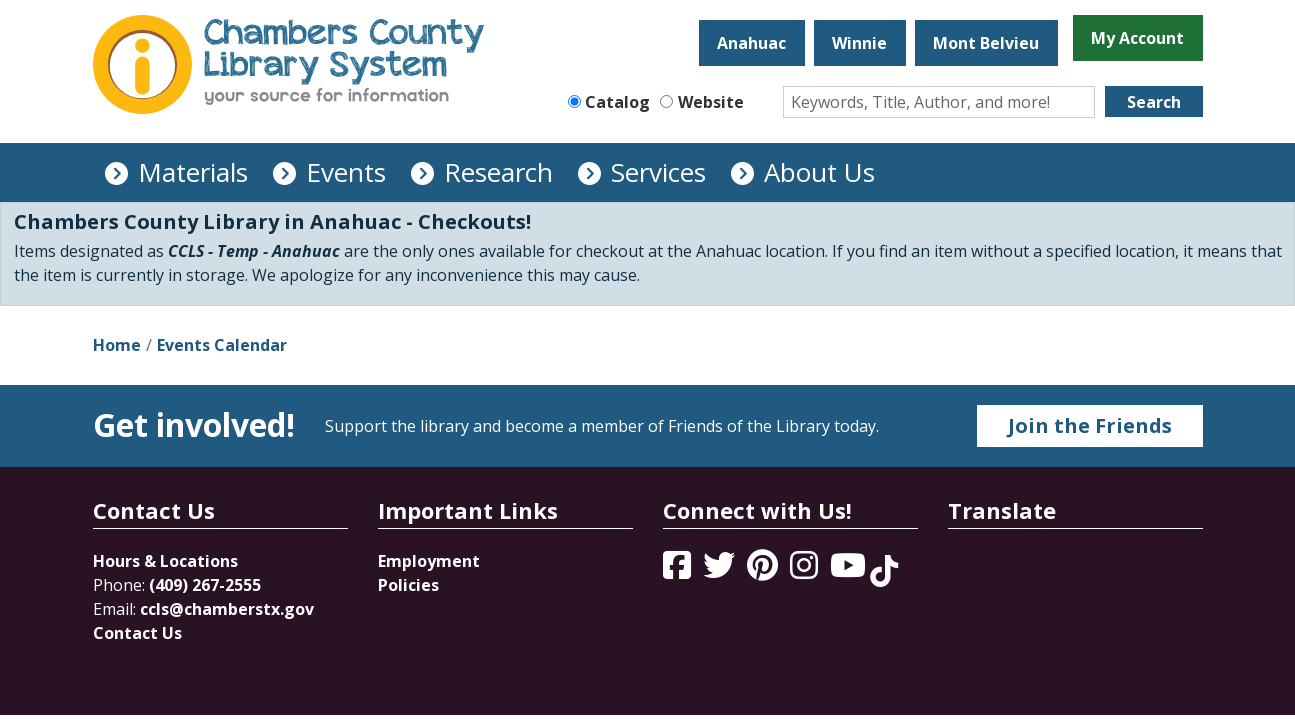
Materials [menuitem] (193, 172)
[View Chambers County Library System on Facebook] (679, 571)
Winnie (859, 43)
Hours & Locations (165, 561)
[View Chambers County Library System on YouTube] (850, 571)
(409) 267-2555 (205, 585)
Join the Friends (1090, 425)
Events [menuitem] (346, 172)
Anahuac (751, 43)
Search (1154, 102)
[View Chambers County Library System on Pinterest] (764, 571)
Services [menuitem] (658, 172)
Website (711, 102)
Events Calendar (222, 345)
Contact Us (137, 633)
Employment (429, 561)
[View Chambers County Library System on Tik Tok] (884, 571)
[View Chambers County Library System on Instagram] (806, 571)
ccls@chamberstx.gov (227, 609)
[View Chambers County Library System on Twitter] (721, 571)
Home (117, 345)
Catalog (617, 102)
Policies (408, 585)
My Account (1137, 38)
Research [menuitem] (498, 172)
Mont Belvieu (986, 43)
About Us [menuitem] (819, 172)
